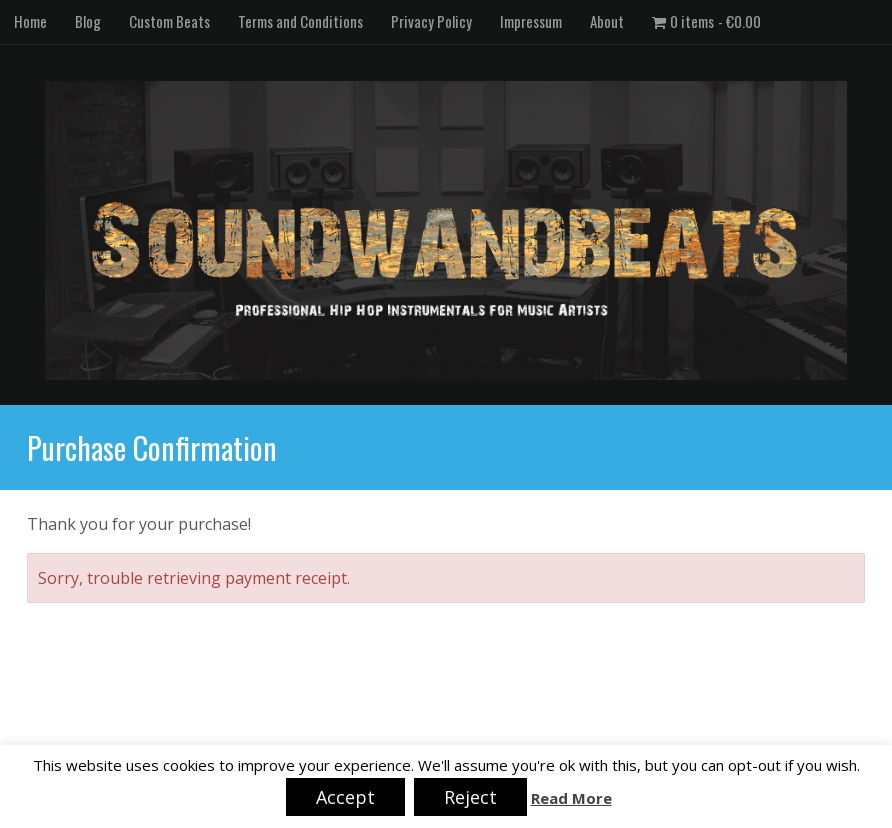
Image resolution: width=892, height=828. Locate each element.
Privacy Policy (431, 21)
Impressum (531, 21)
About (607, 21)
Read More (571, 798)
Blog (88, 21)
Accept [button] (345, 797)
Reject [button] (470, 797)
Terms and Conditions (300, 21)
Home (30, 21)
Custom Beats (169, 21)
